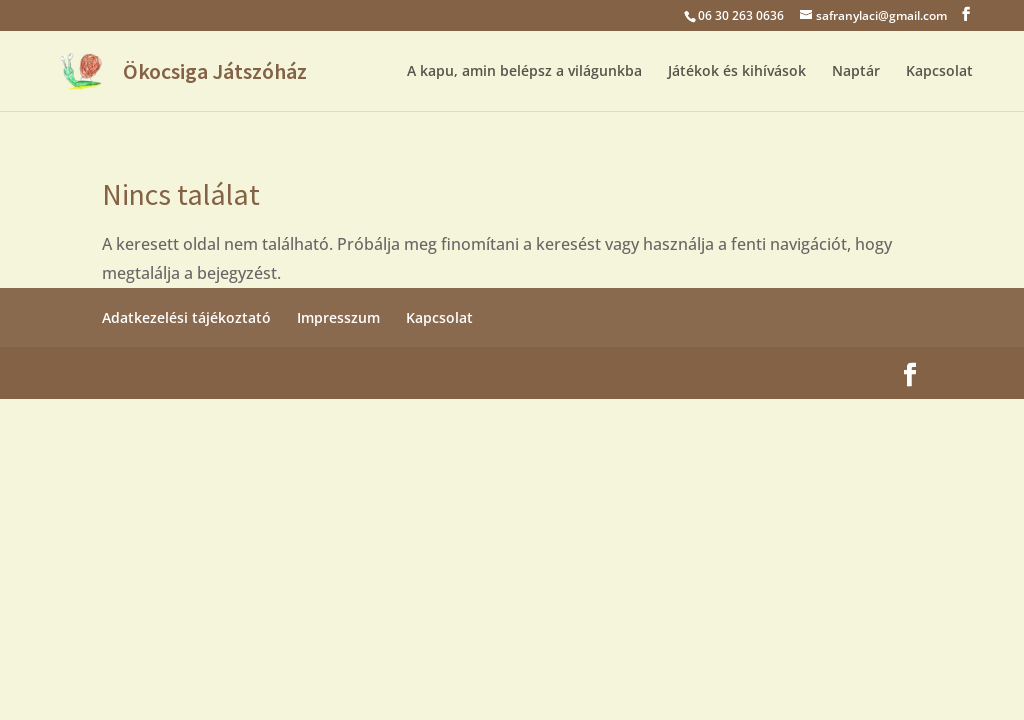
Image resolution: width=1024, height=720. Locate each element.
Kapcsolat (939, 72)
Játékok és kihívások (737, 72)
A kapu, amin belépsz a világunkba (524, 72)
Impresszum (338, 317)
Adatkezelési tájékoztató (186, 317)
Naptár (856, 72)
